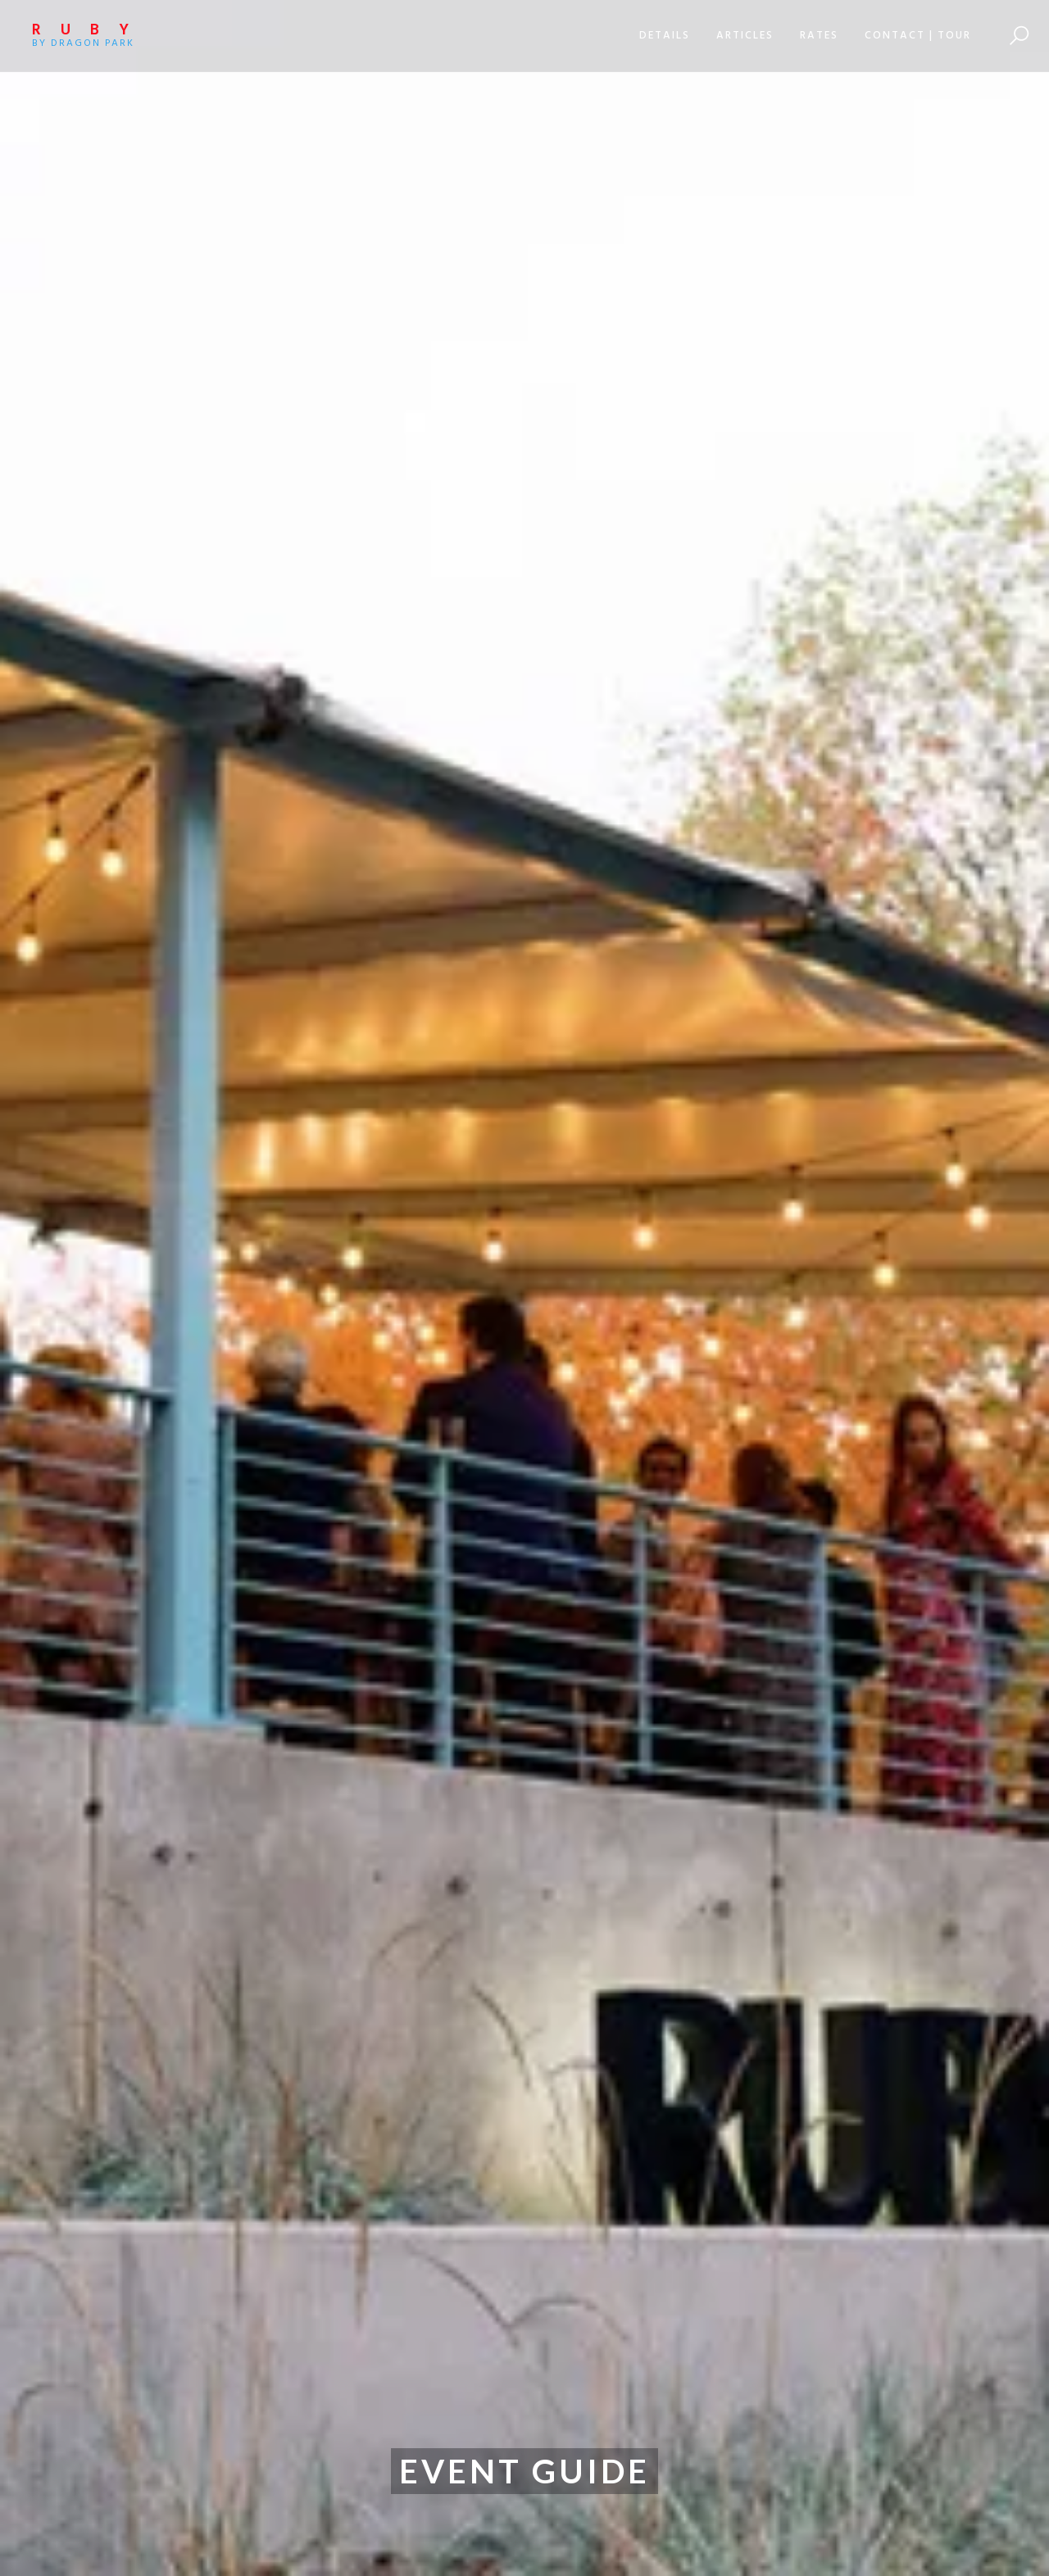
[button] (664, 36)
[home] (106, 35)
